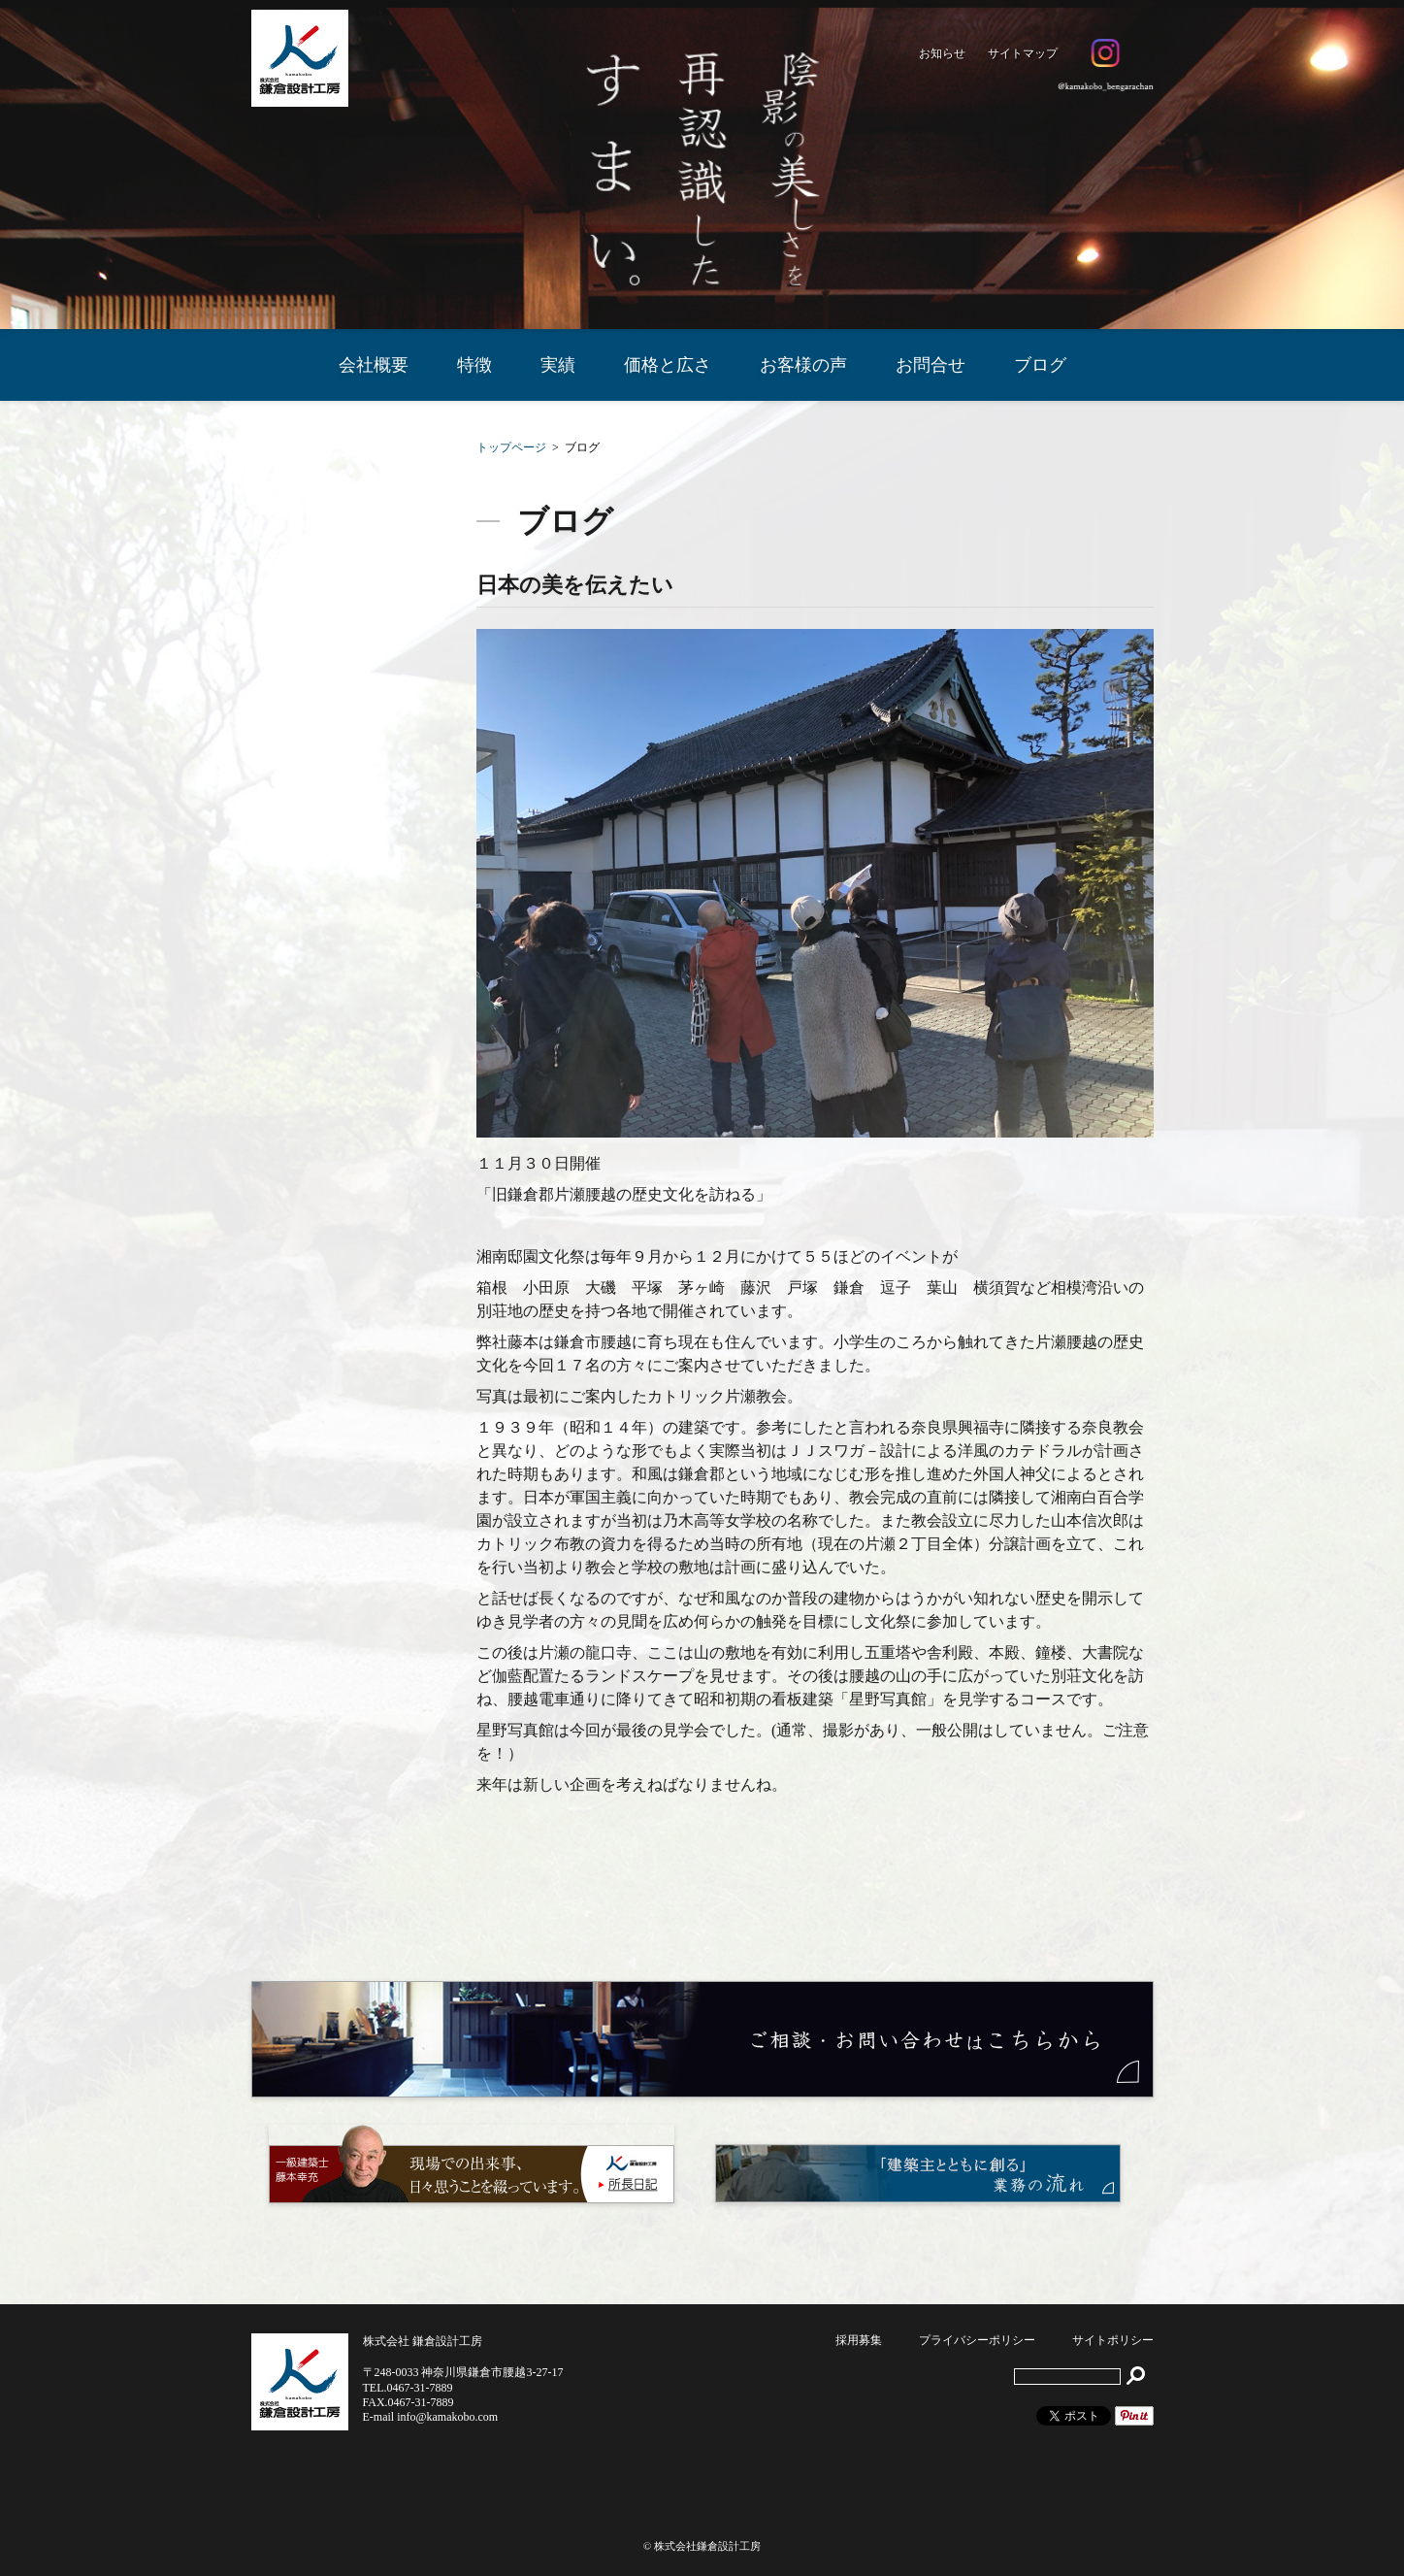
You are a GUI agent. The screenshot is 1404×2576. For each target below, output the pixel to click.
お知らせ (942, 53)
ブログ (1040, 365)
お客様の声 (803, 365)
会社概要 (373, 365)
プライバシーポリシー (977, 2340)
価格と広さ (667, 365)
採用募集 (858, 2340)
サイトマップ (1023, 53)
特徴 (474, 365)
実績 (557, 365)
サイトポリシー (1113, 2340)
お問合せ (930, 365)
